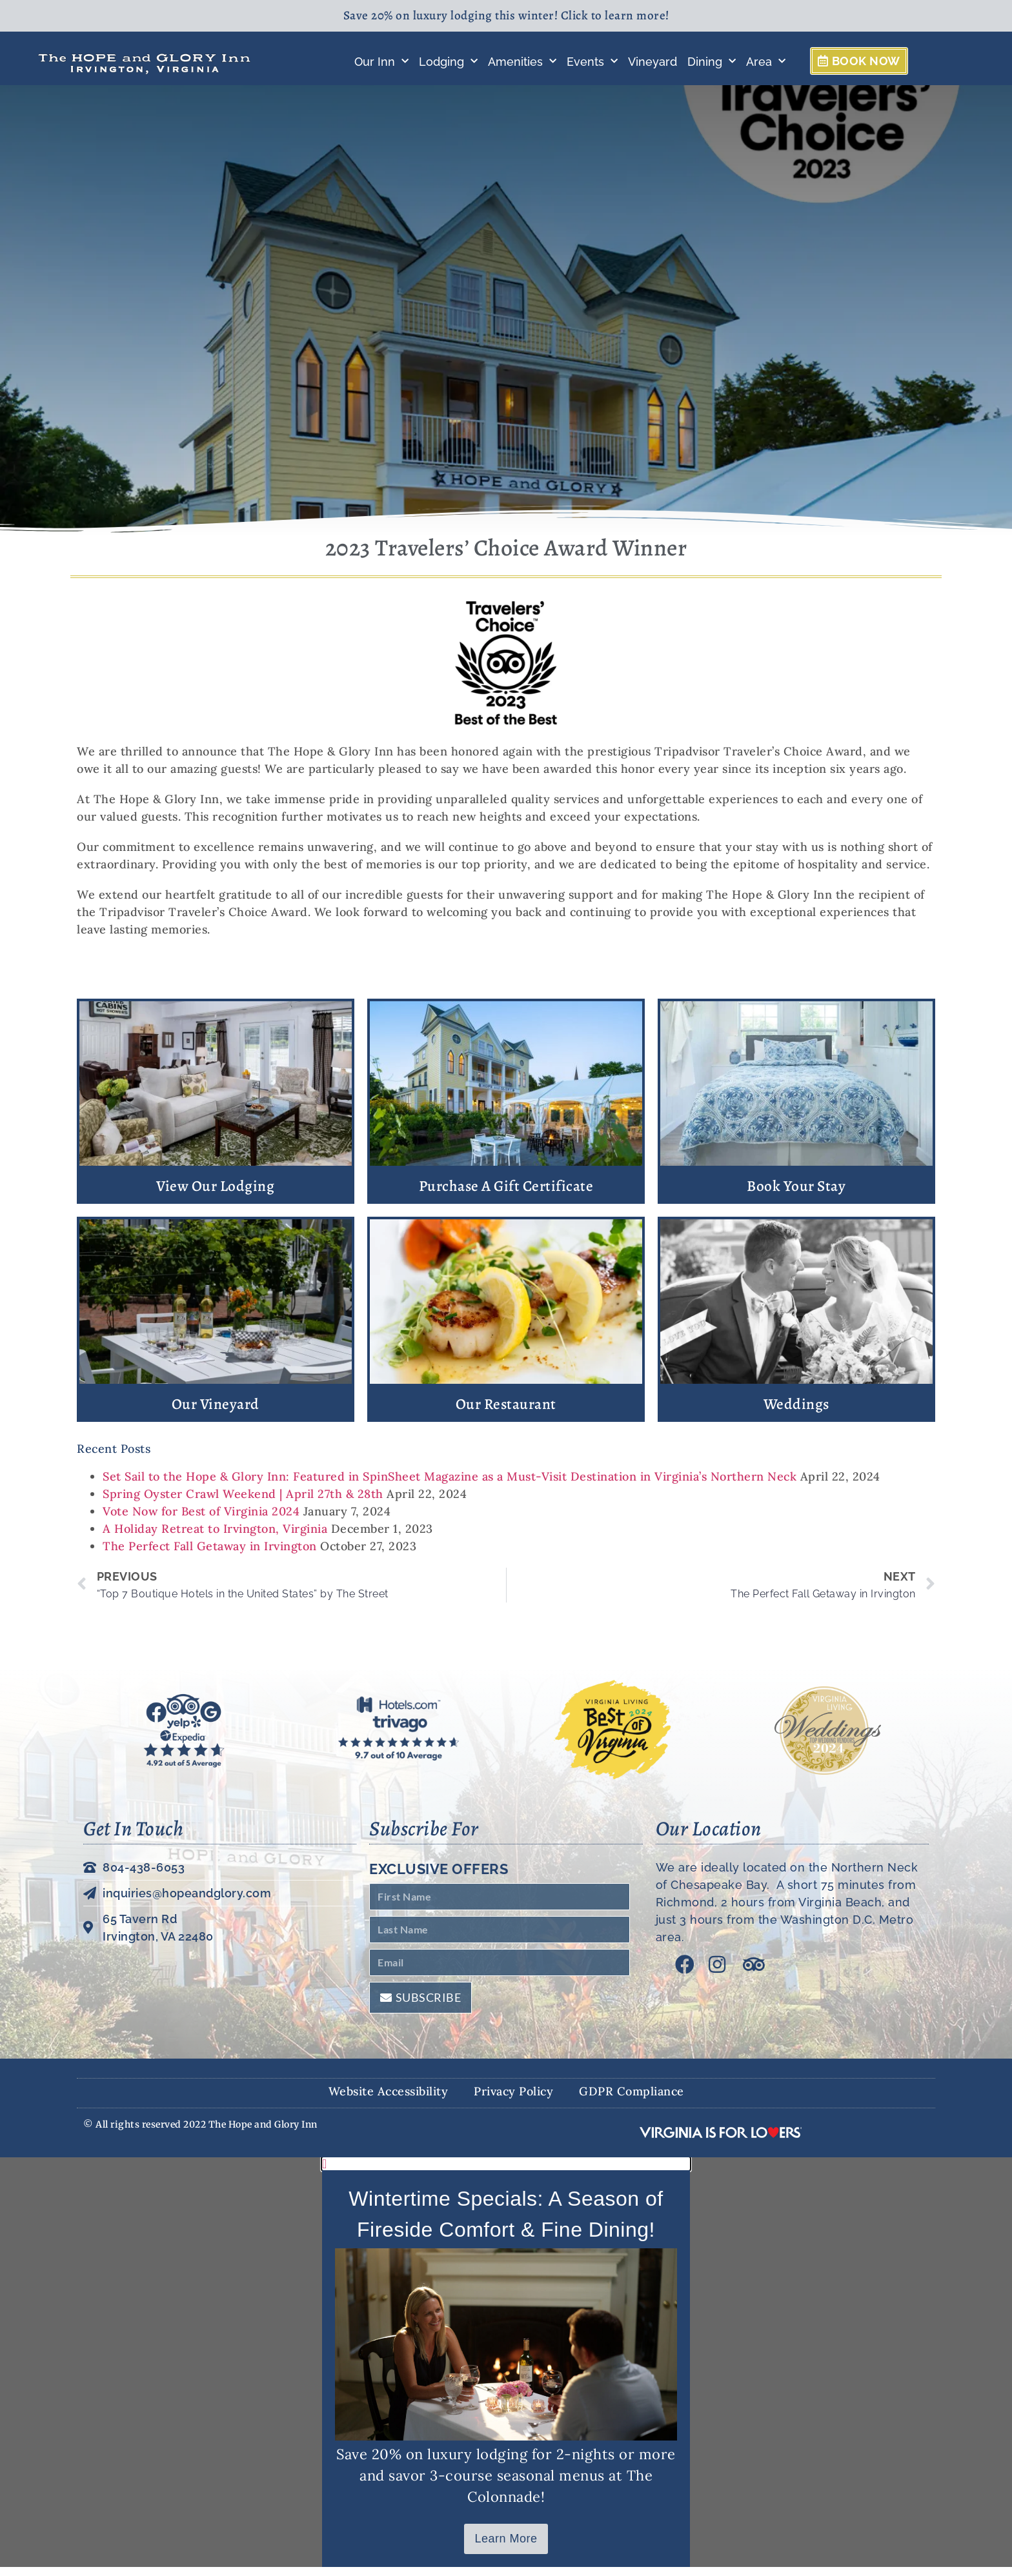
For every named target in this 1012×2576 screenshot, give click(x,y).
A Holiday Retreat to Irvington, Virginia (215, 1537)
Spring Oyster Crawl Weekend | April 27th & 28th (243, 1502)
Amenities (522, 61)
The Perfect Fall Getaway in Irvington (210, 1555)
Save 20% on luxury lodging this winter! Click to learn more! (506, 15)
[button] (506, 2172)
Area (765, 61)
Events (592, 61)
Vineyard (652, 61)
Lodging (448, 61)
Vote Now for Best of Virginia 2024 (201, 1520)
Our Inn (381, 61)
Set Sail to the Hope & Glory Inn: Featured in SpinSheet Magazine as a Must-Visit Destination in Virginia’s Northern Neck (449, 1485)
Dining (711, 61)
